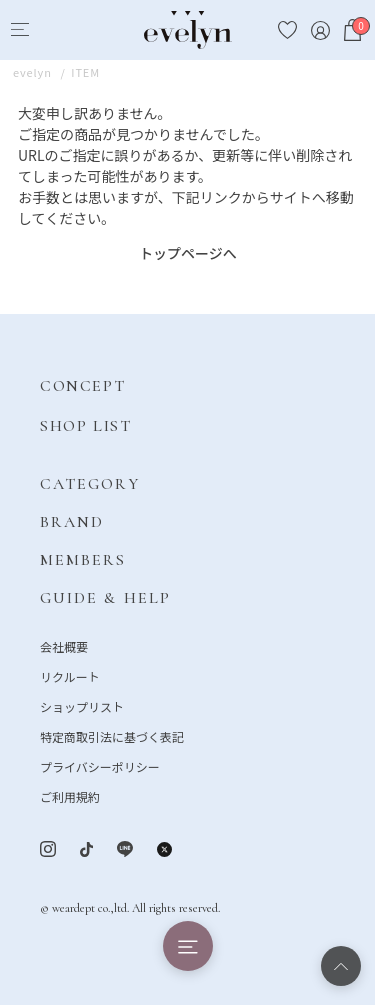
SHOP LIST (85, 426)
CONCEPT (82, 386)
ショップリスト (82, 706)
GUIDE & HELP (105, 598)
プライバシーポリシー (100, 766)
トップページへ (188, 253)
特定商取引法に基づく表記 (112, 736)
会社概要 (64, 646)
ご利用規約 (70, 796)
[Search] (56, 30)
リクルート (70, 676)
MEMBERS (83, 560)
